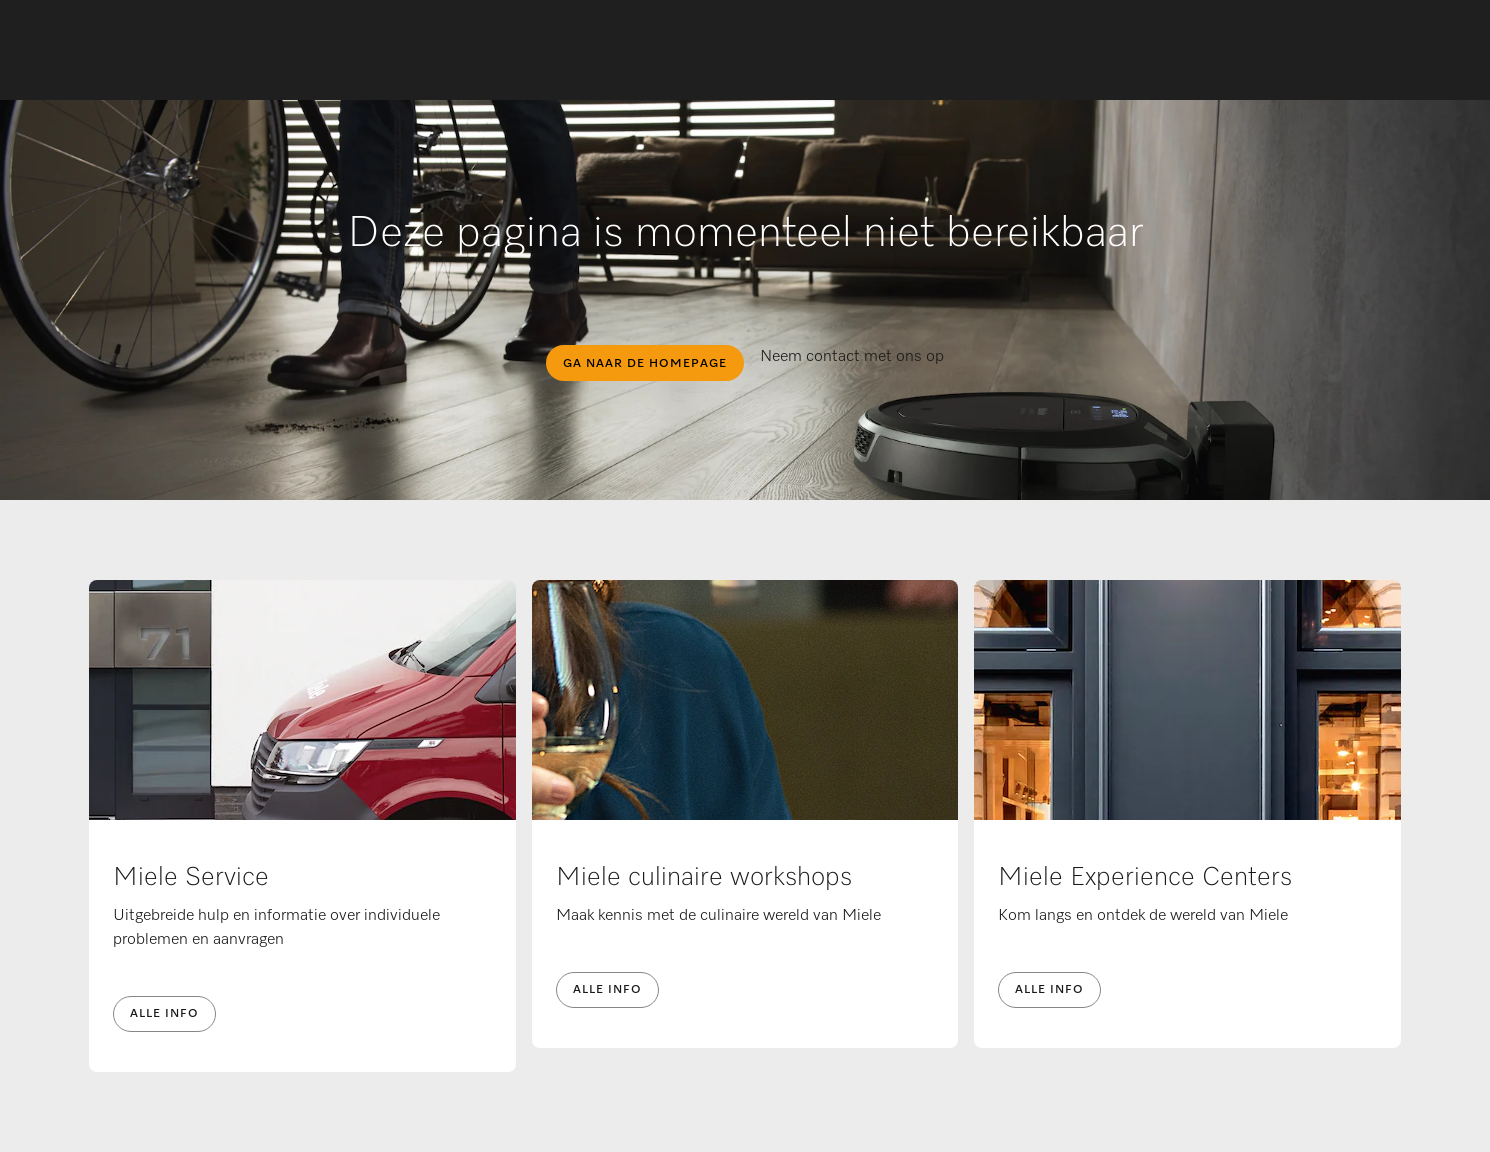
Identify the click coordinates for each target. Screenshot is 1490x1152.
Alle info (164, 1014)
